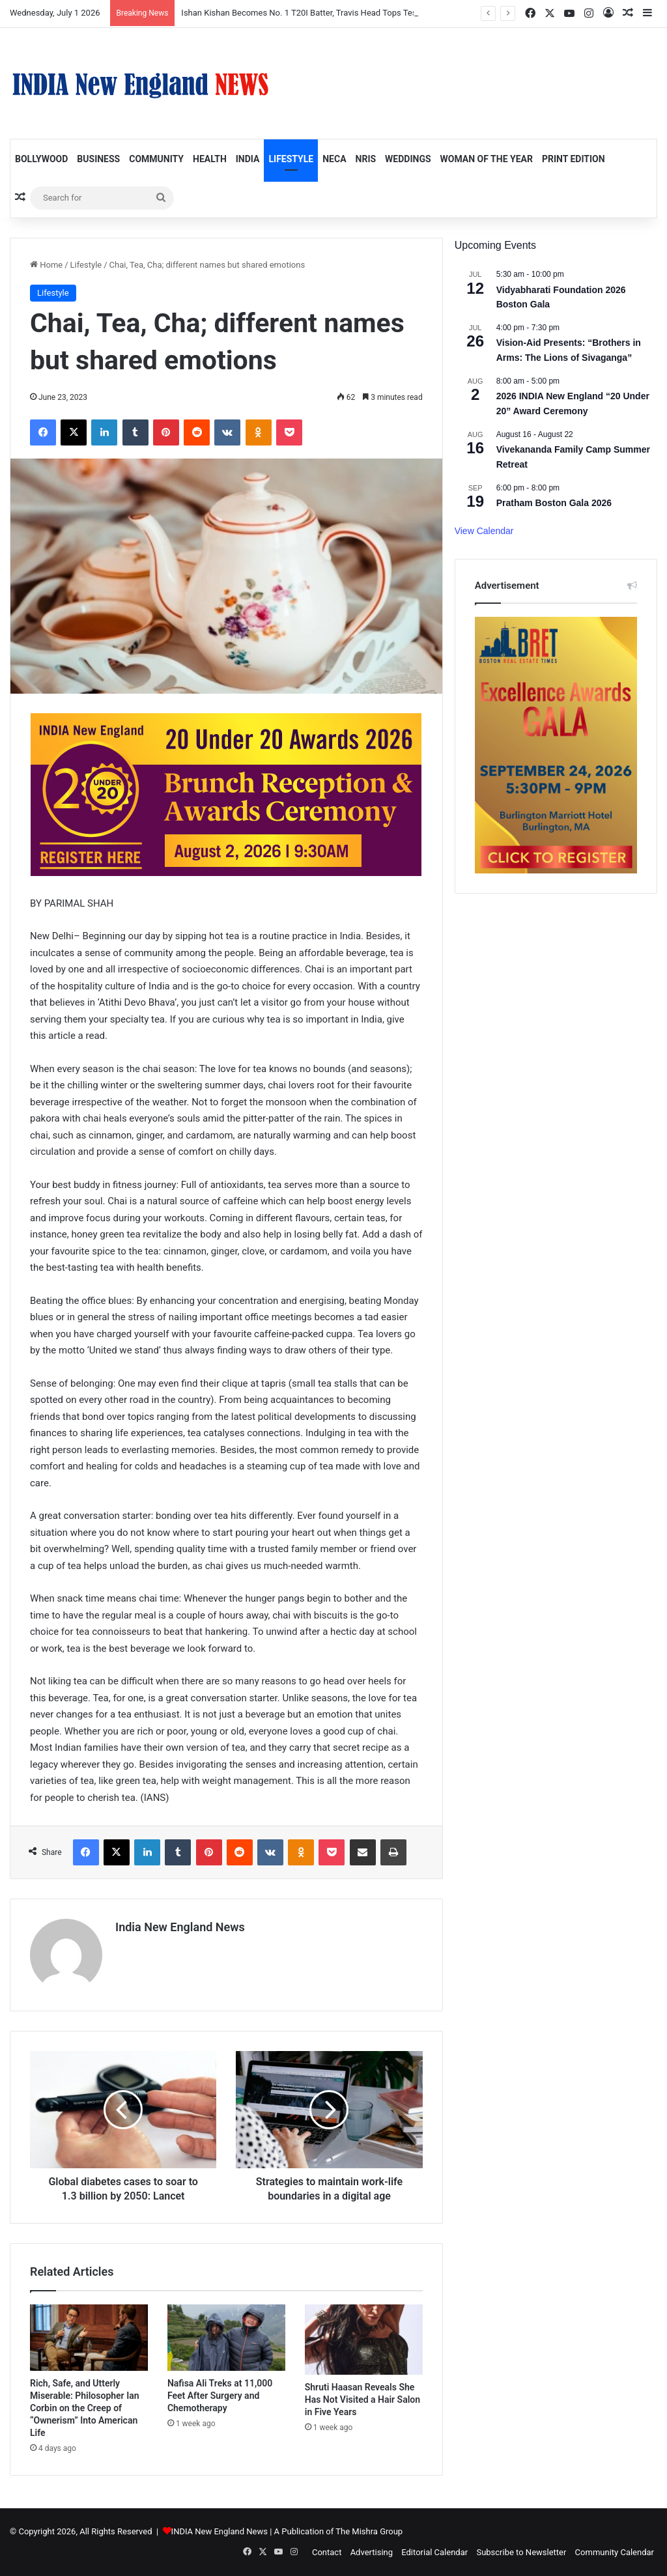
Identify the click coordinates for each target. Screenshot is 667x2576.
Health (210, 159)
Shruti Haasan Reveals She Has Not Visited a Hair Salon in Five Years (362, 2399)
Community (156, 159)
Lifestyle (290, 159)
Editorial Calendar (434, 2552)
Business (98, 159)
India (248, 159)
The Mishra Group (369, 2531)
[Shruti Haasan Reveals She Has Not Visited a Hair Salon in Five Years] (364, 2339)
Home (46, 265)
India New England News (180, 1927)
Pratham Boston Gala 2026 (554, 503)
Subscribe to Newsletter (521, 2552)
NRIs (366, 159)
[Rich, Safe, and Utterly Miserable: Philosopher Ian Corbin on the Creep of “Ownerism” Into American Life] (89, 2337)
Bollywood (41, 159)
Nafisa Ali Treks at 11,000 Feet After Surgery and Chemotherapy (219, 2395)
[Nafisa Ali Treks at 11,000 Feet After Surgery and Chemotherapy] (226, 2337)
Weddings (408, 159)
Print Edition (573, 159)
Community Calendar (614, 2552)
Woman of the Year (486, 159)
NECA (334, 159)
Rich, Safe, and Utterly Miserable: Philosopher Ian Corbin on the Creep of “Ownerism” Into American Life (84, 2408)
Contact (326, 2552)
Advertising (371, 2552)
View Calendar (484, 531)
